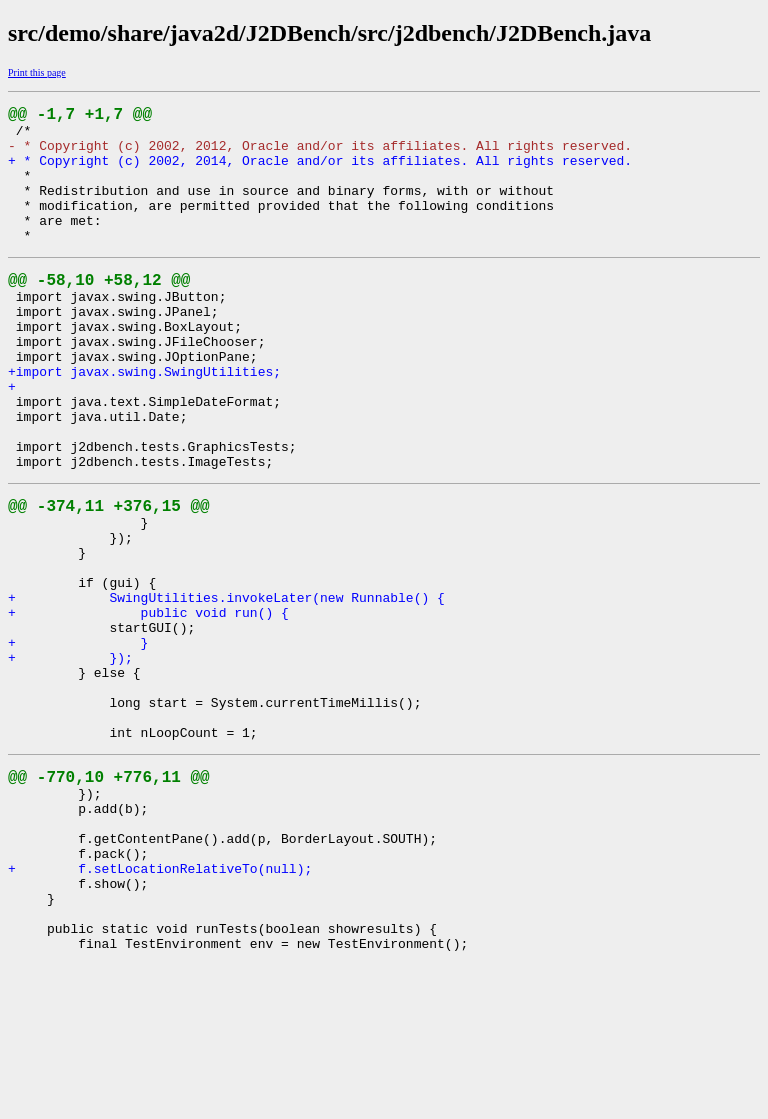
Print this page (37, 72)
